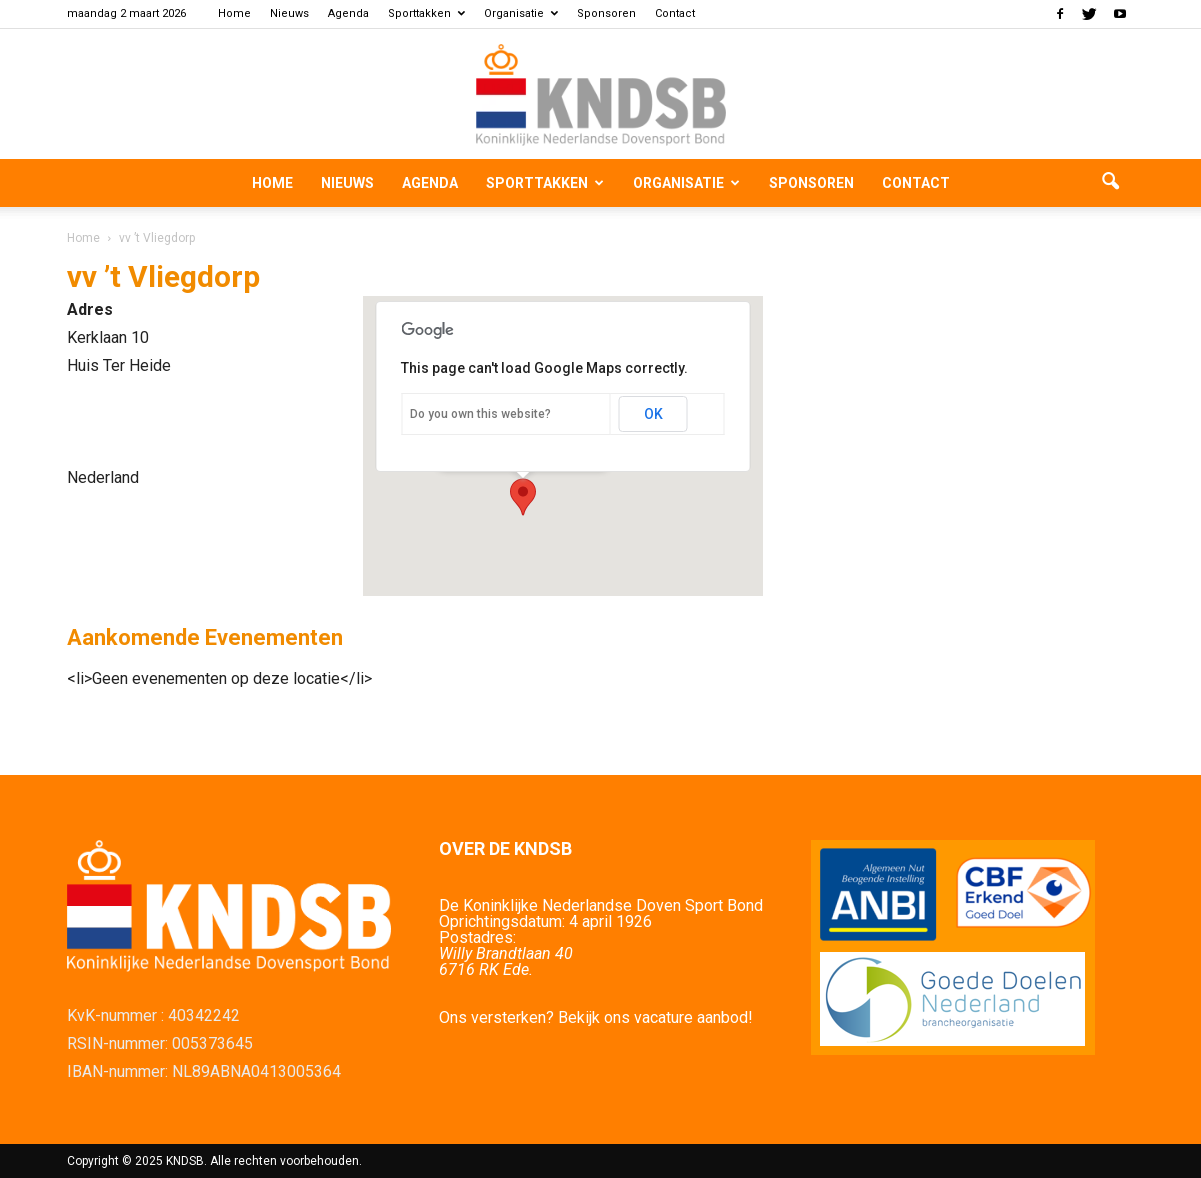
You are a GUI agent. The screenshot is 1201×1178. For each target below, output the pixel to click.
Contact (675, 13)
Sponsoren (606, 13)
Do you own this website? (480, 414)
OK (653, 414)
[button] (1111, 183)
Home (234, 13)
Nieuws (289, 13)
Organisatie (521, 13)
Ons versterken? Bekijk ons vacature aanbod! (596, 1017)
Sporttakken (426, 13)
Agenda (348, 13)
